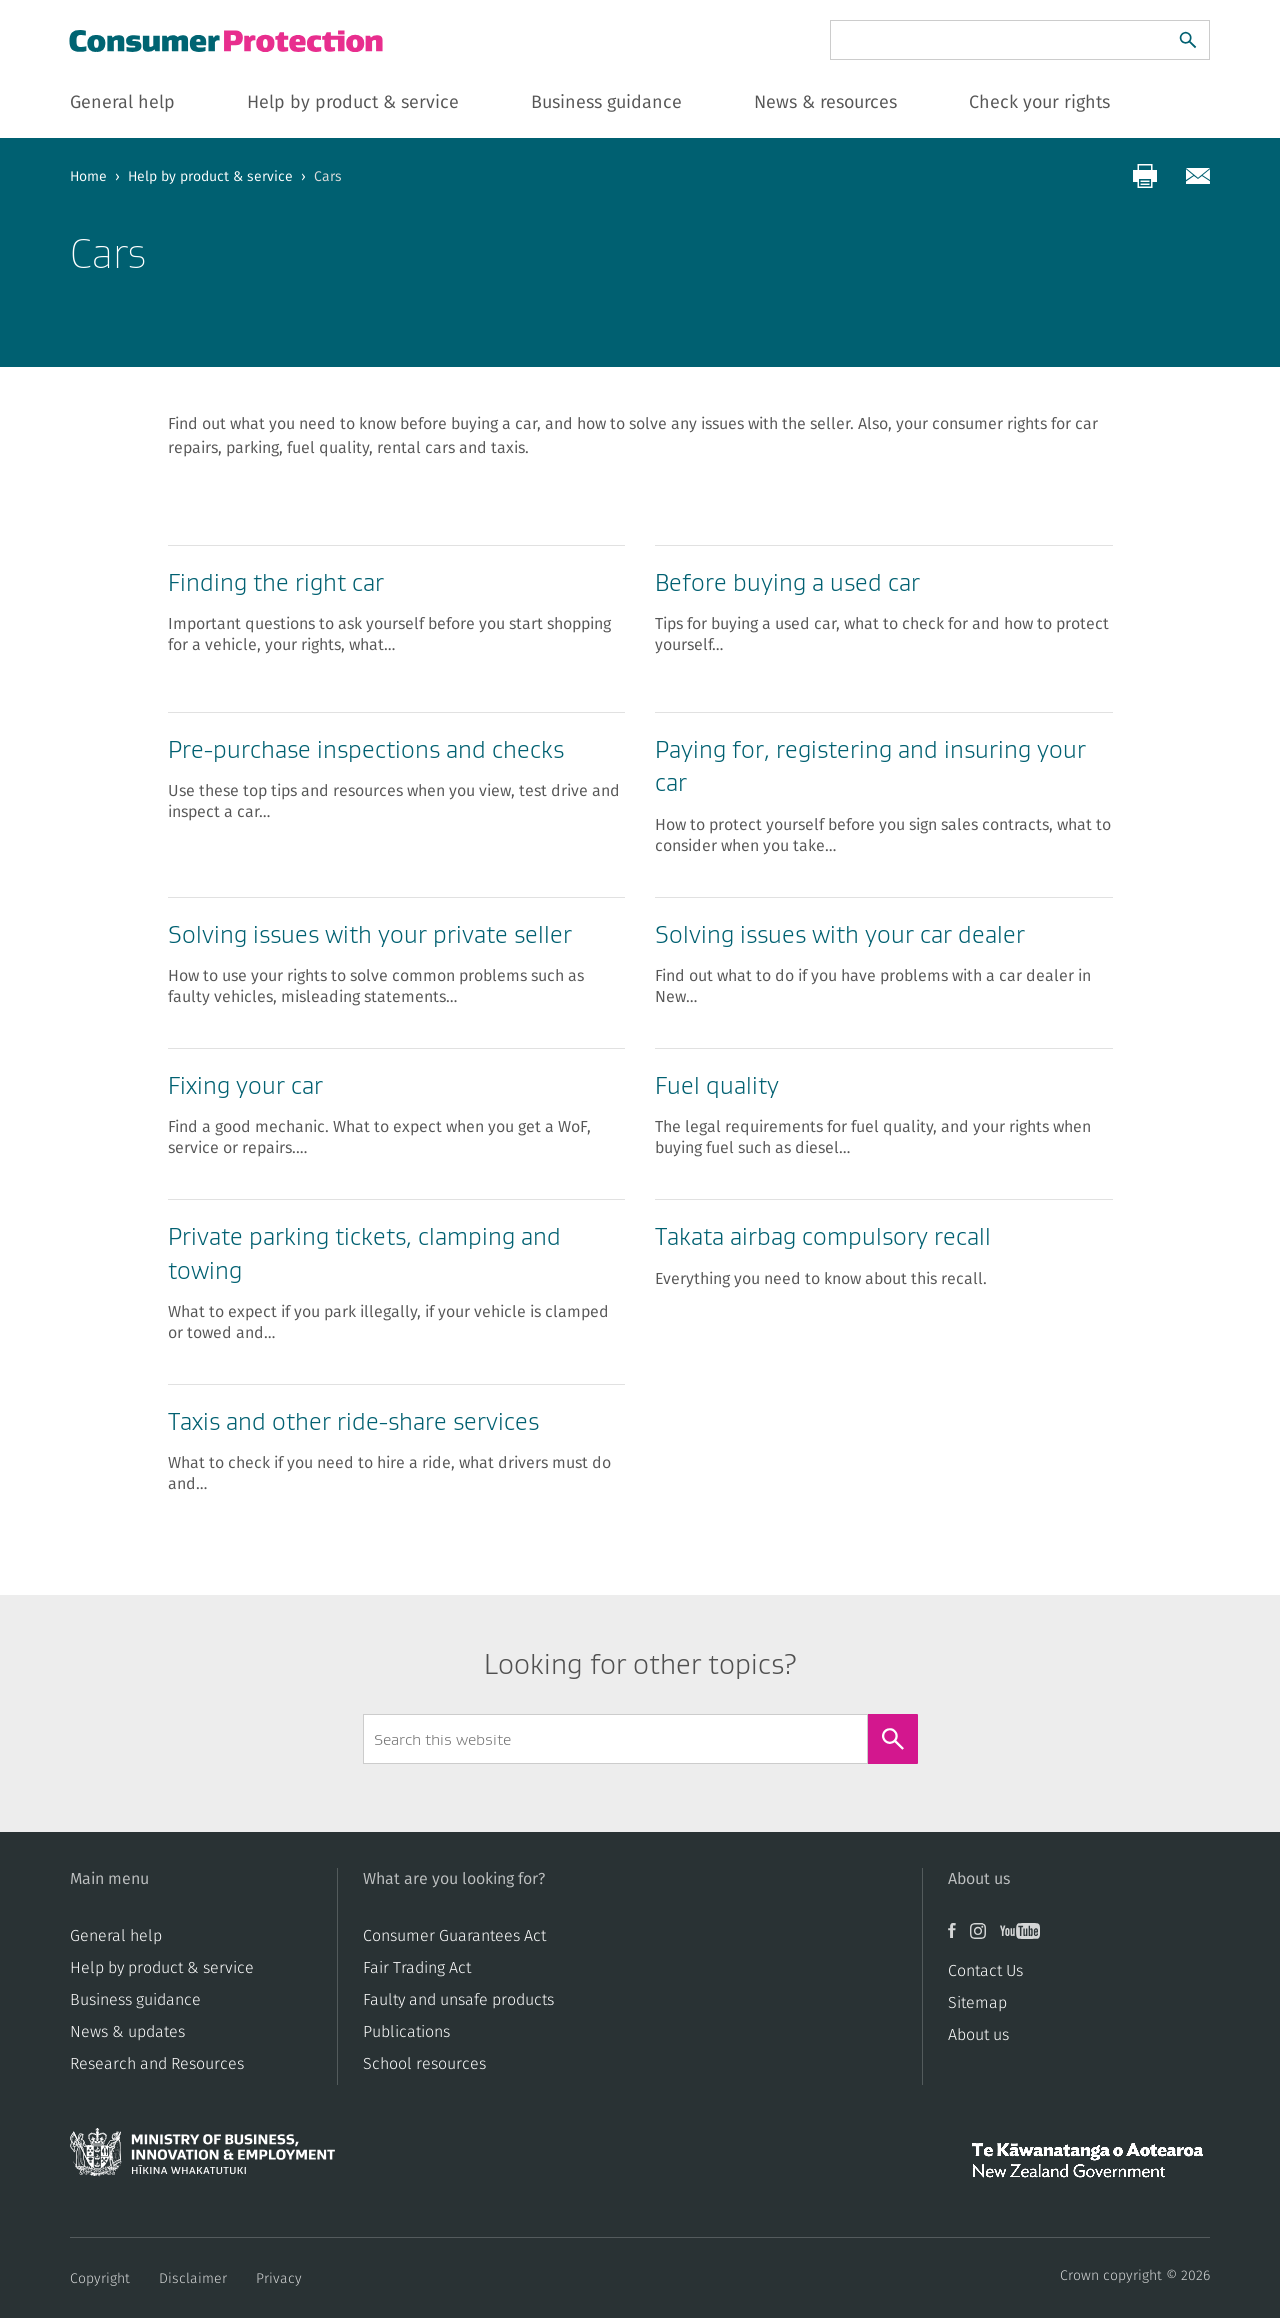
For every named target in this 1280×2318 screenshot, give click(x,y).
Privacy (279, 2279)
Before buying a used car (787, 582)
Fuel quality (717, 1085)
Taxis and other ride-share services (353, 1421)
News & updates (127, 2032)
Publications (406, 2032)
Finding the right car (276, 582)
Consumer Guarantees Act (454, 1936)
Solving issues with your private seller (370, 934)
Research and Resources (157, 2064)
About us (978, 2035)
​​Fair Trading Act (417, 1968)
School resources (424, 2064)
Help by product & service (210, 177)
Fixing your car (245, 1085)
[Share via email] (1198, 176)
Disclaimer (193, 2279)
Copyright (100, 2279)
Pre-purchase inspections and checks (366, 749)
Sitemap (977, 2003)
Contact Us (985, 1971)
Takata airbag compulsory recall (823, 1236)
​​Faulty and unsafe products (458, 2000)
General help (116, 1936)
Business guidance (135, 2000)
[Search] (1188, 40)
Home (88, 177)
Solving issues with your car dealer (840, 934)
